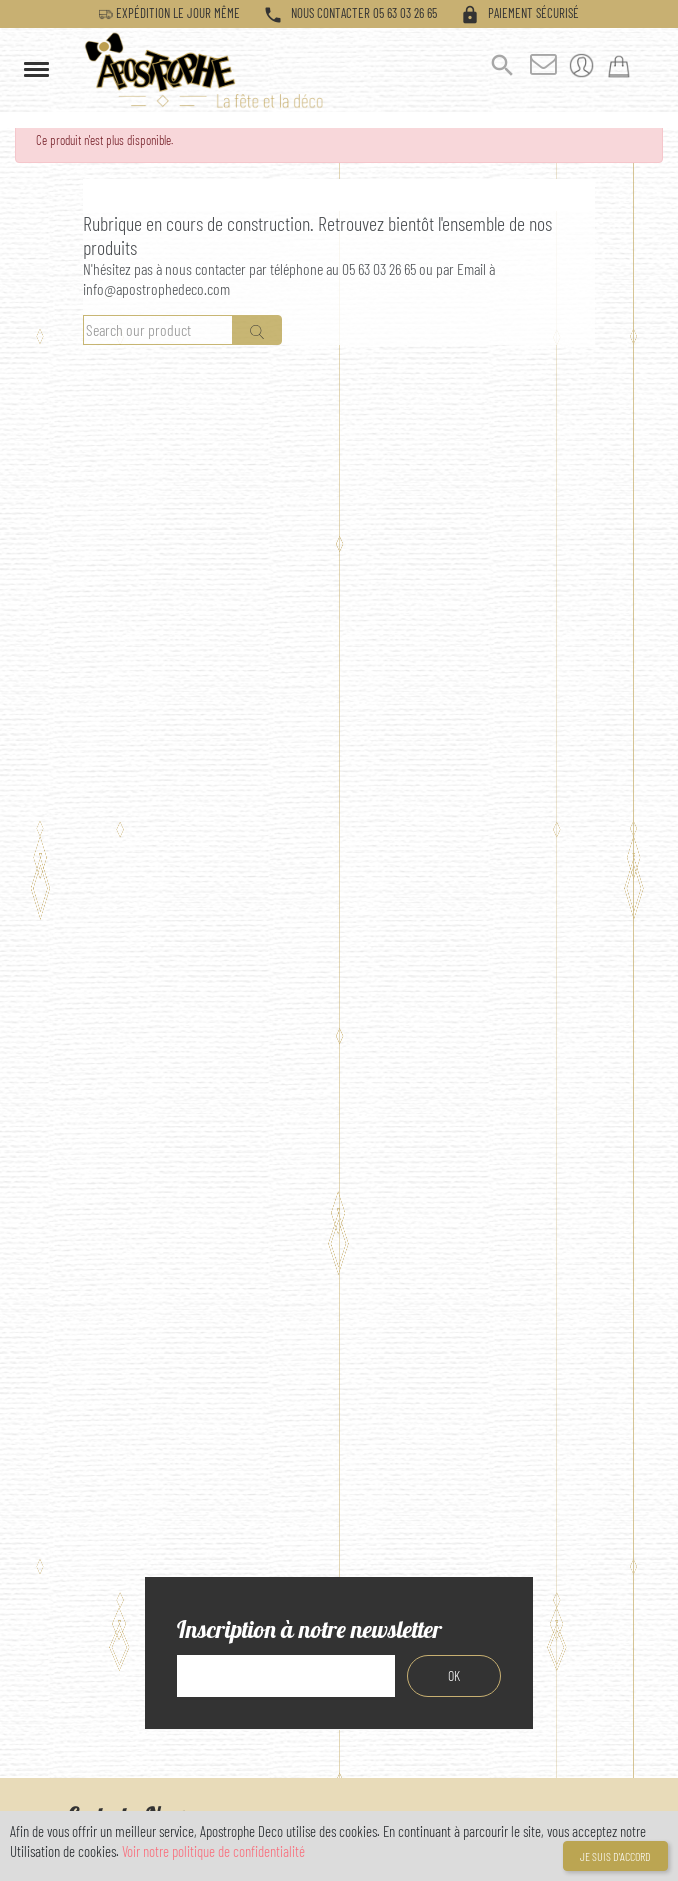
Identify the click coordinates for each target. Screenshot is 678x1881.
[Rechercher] (158, 330)
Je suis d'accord (615, 1856)
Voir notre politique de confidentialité (213, 1851)
